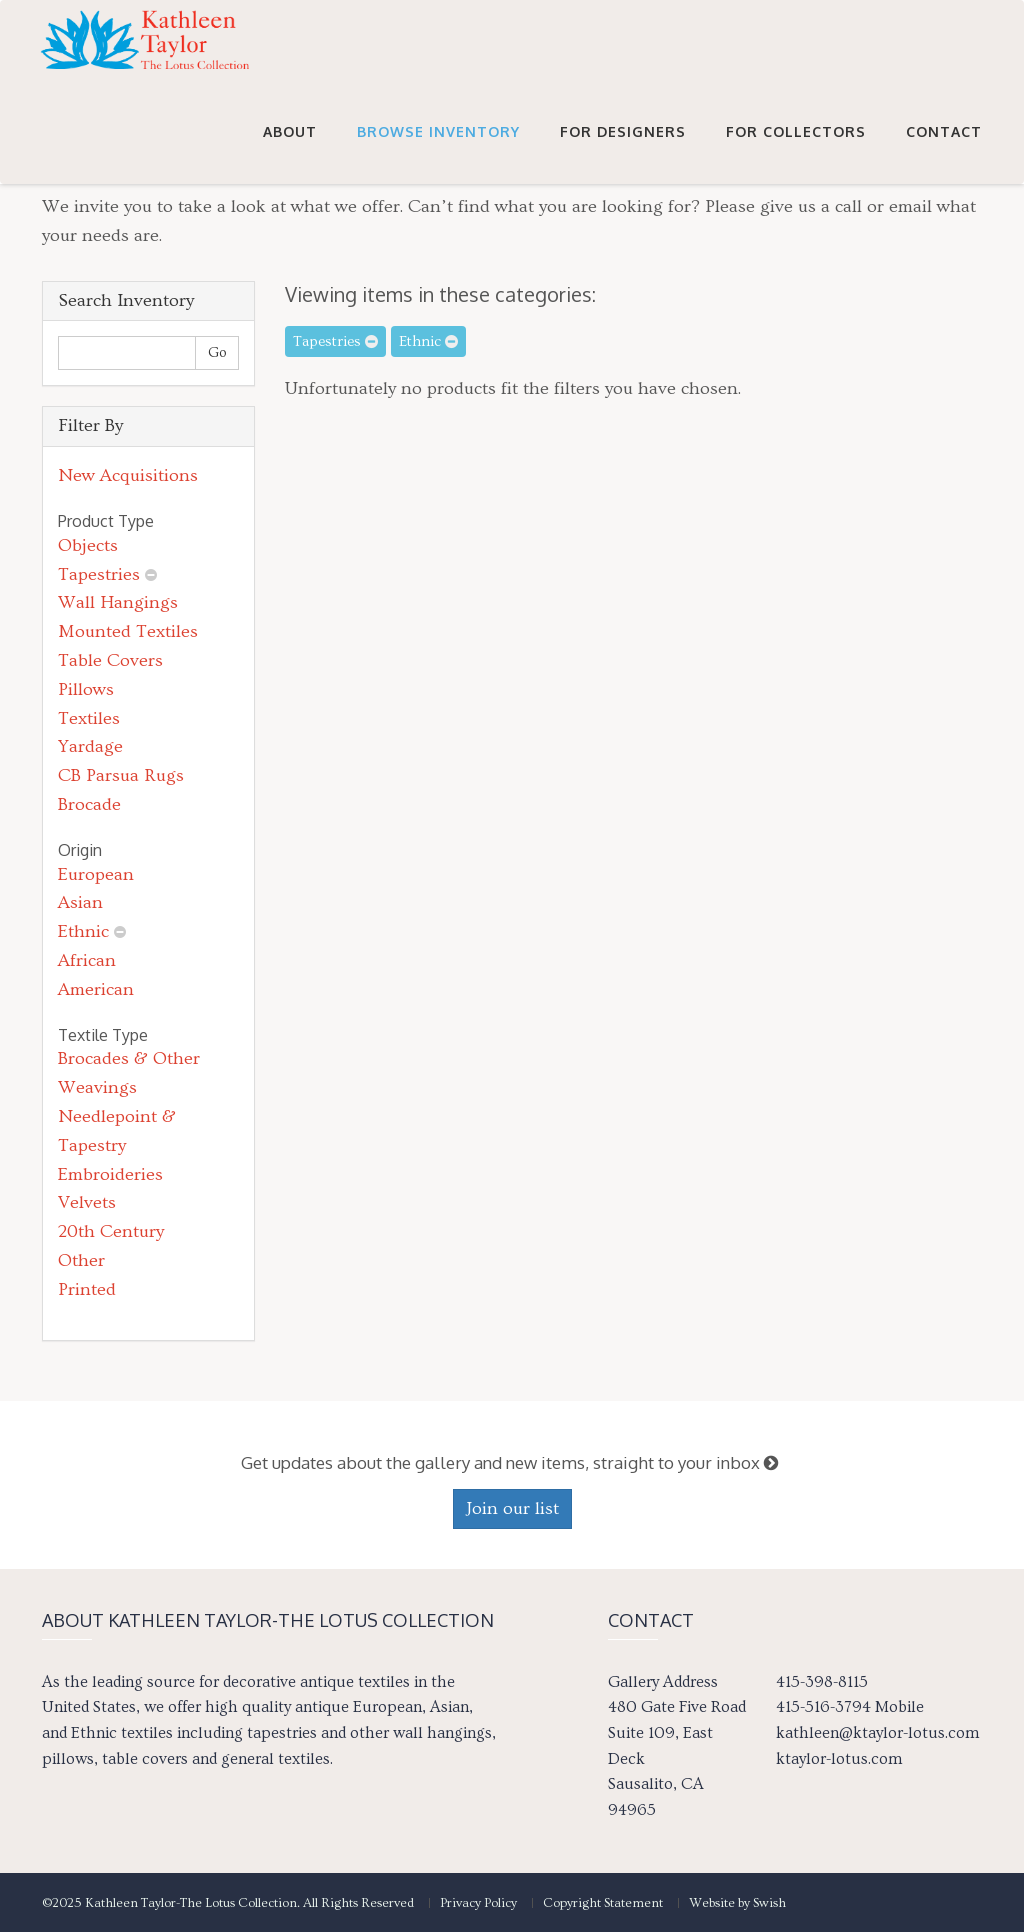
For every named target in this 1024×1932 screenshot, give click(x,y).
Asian (80, 902)
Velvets (87, 1202)
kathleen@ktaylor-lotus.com (877, 1733)
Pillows (86, 689)
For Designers (623, 151)
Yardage (90, 746)
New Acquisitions (128, 475)
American (96, 989)
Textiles (89, 718)
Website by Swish (737, 1903)
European (96, 874)
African (87, 960)
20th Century (111, 1231)
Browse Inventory (438, 151)
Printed (87, 1289)
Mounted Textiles (128, 631)
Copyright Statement (603, 1903)
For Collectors (796, 151)
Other (81, 1260)
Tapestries (99, 574)
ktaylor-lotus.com (839, 1759)
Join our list (512, 1508)
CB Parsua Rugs (121, 775)
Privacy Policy (478, 1903)
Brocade (89, 804)
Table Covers (110, 660)
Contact (944, 151)
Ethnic (83, 931)
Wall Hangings (118, 602)
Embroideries (110, 1174)
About (290, 151)
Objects (88, 545)
